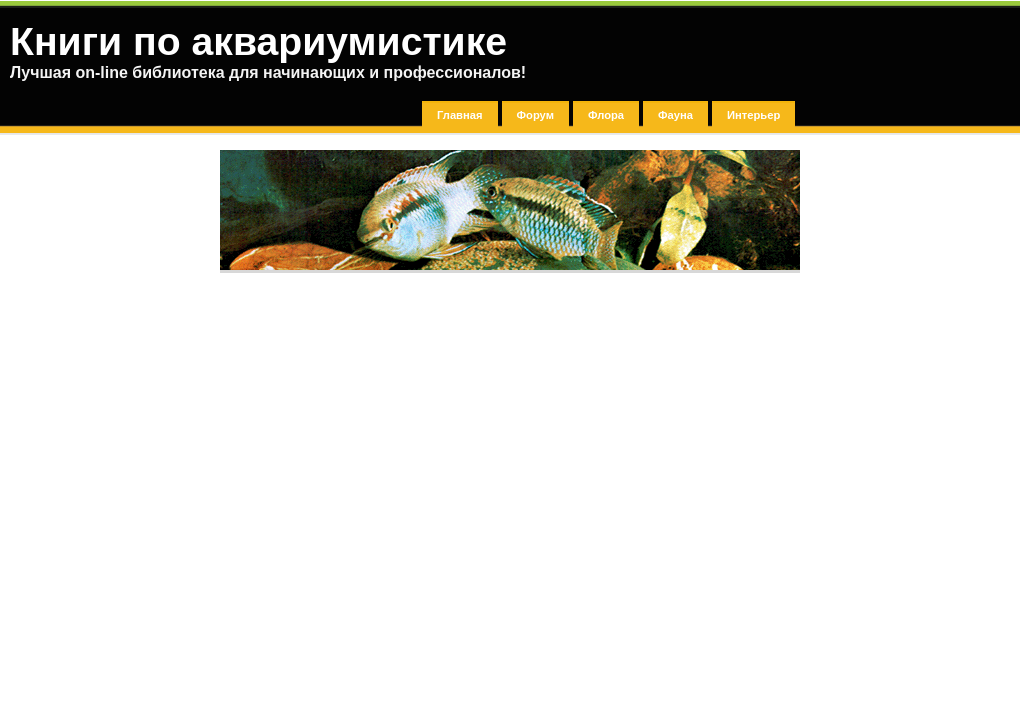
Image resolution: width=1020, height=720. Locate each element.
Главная (460, 115)
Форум (535, 115)
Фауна (675, 115)
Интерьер (753, 115)
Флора (606, 115)
